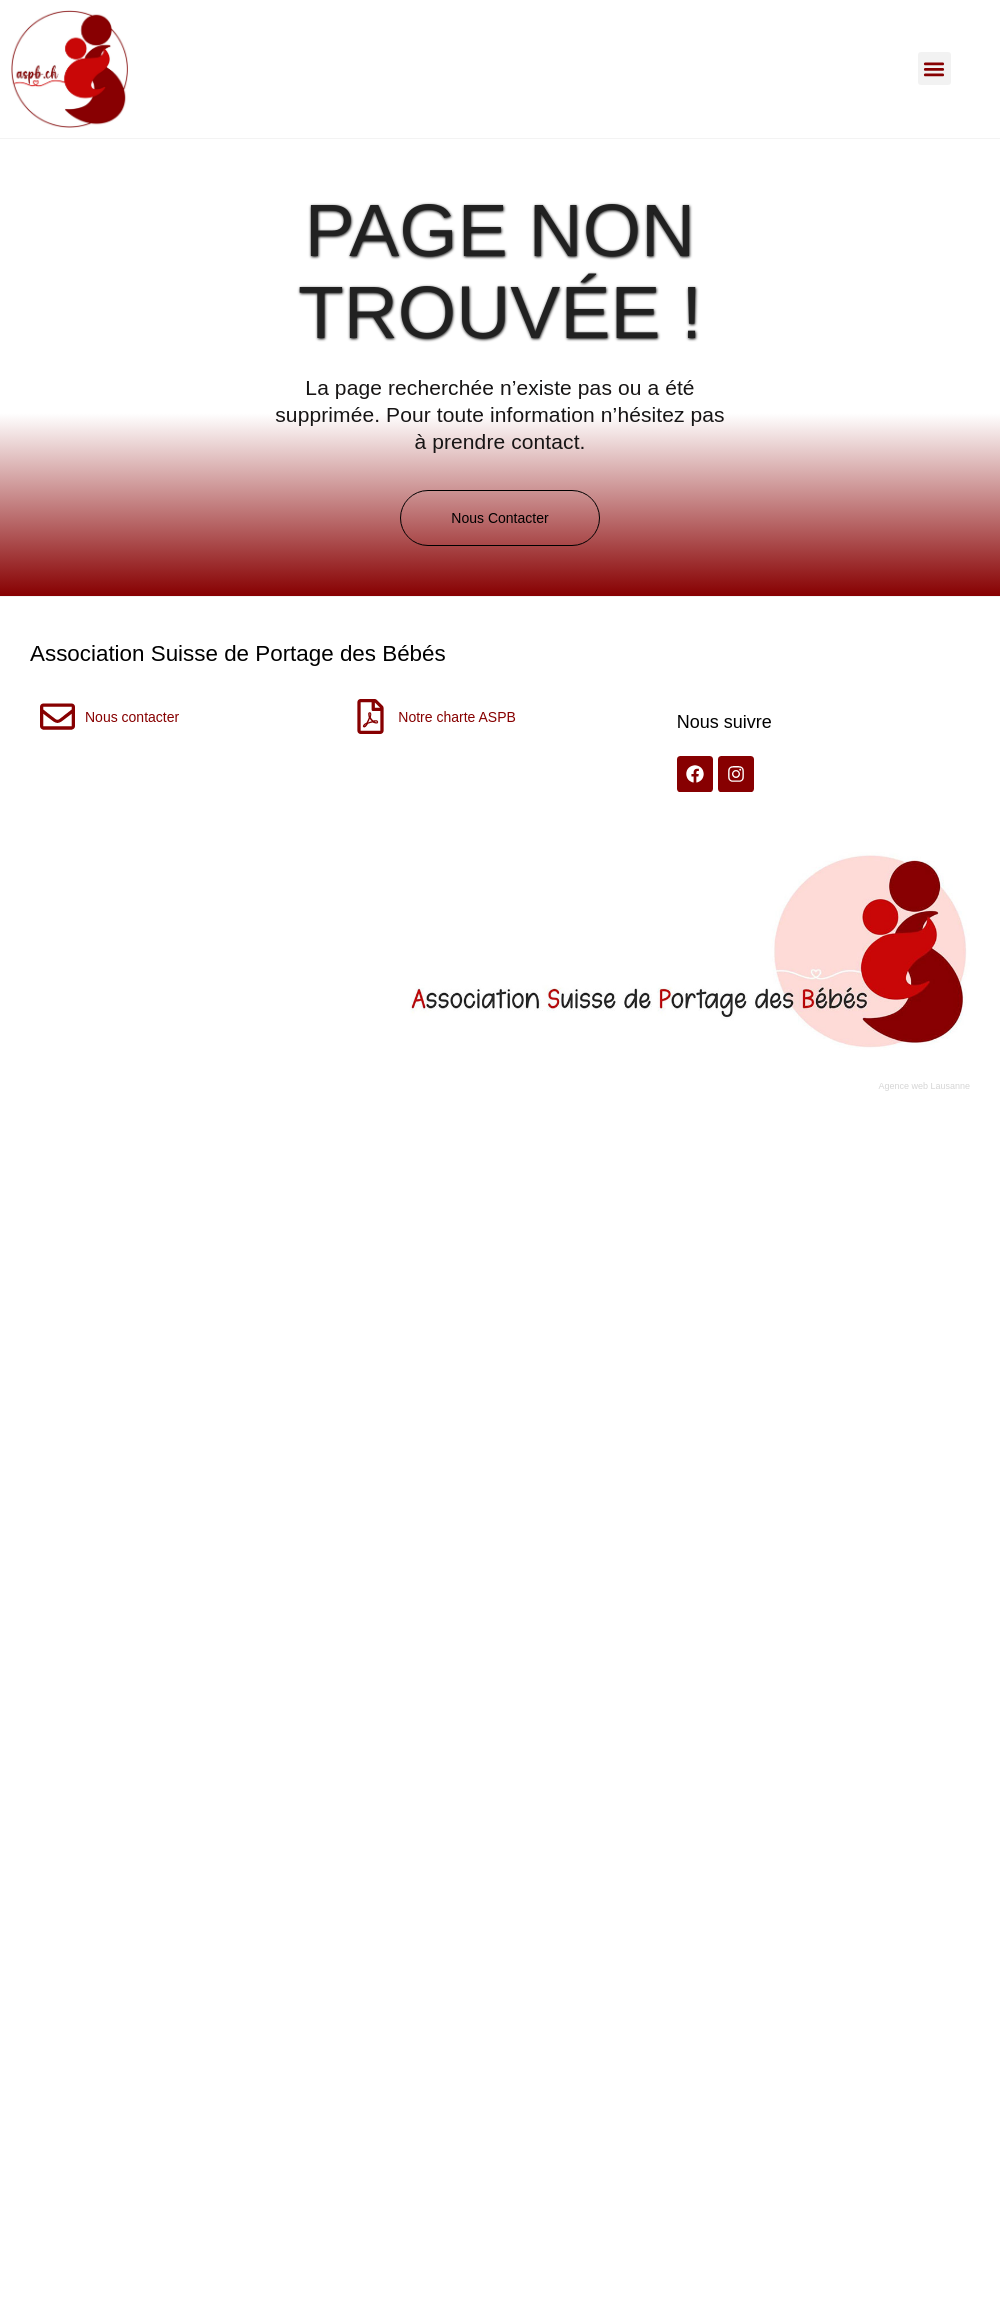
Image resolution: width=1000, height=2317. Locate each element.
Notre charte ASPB (457, 717)
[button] (934, 68)
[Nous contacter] (57, 716)
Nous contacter (132, 717)
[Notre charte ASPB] (370, 716)
